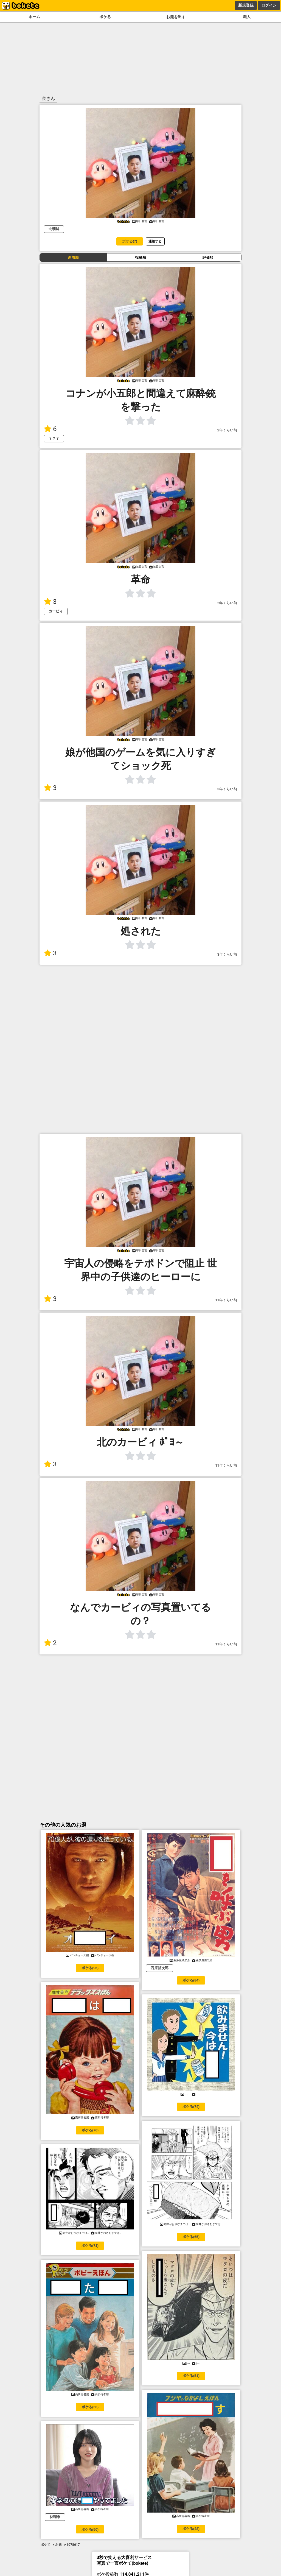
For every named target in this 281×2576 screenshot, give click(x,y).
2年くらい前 (227, 430)
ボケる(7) (129, 241)
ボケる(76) (90, 2130)
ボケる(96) (90, 1968)
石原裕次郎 (159, 1968)
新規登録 (246, 5)
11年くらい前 (226, 1300)
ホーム (34, 17)
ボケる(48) (190, 2529)
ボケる (105, 17)
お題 (58, 2545)
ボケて (45, 2545)
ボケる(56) (90, 2407)
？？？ (54, 438)
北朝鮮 (54, 229)
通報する (155, 241)
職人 (247, 17)
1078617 (73, 2545)
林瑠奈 (55, 2517)
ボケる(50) (90, 2529)
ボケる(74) (190, 2107)
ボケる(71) (90, 2245)
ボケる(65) (190, 2237)
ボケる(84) (190, 1980)
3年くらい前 (227, 789)
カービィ (56, 611)
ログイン (269, 5)
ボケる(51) (190, 2376)
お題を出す (176, 17)
